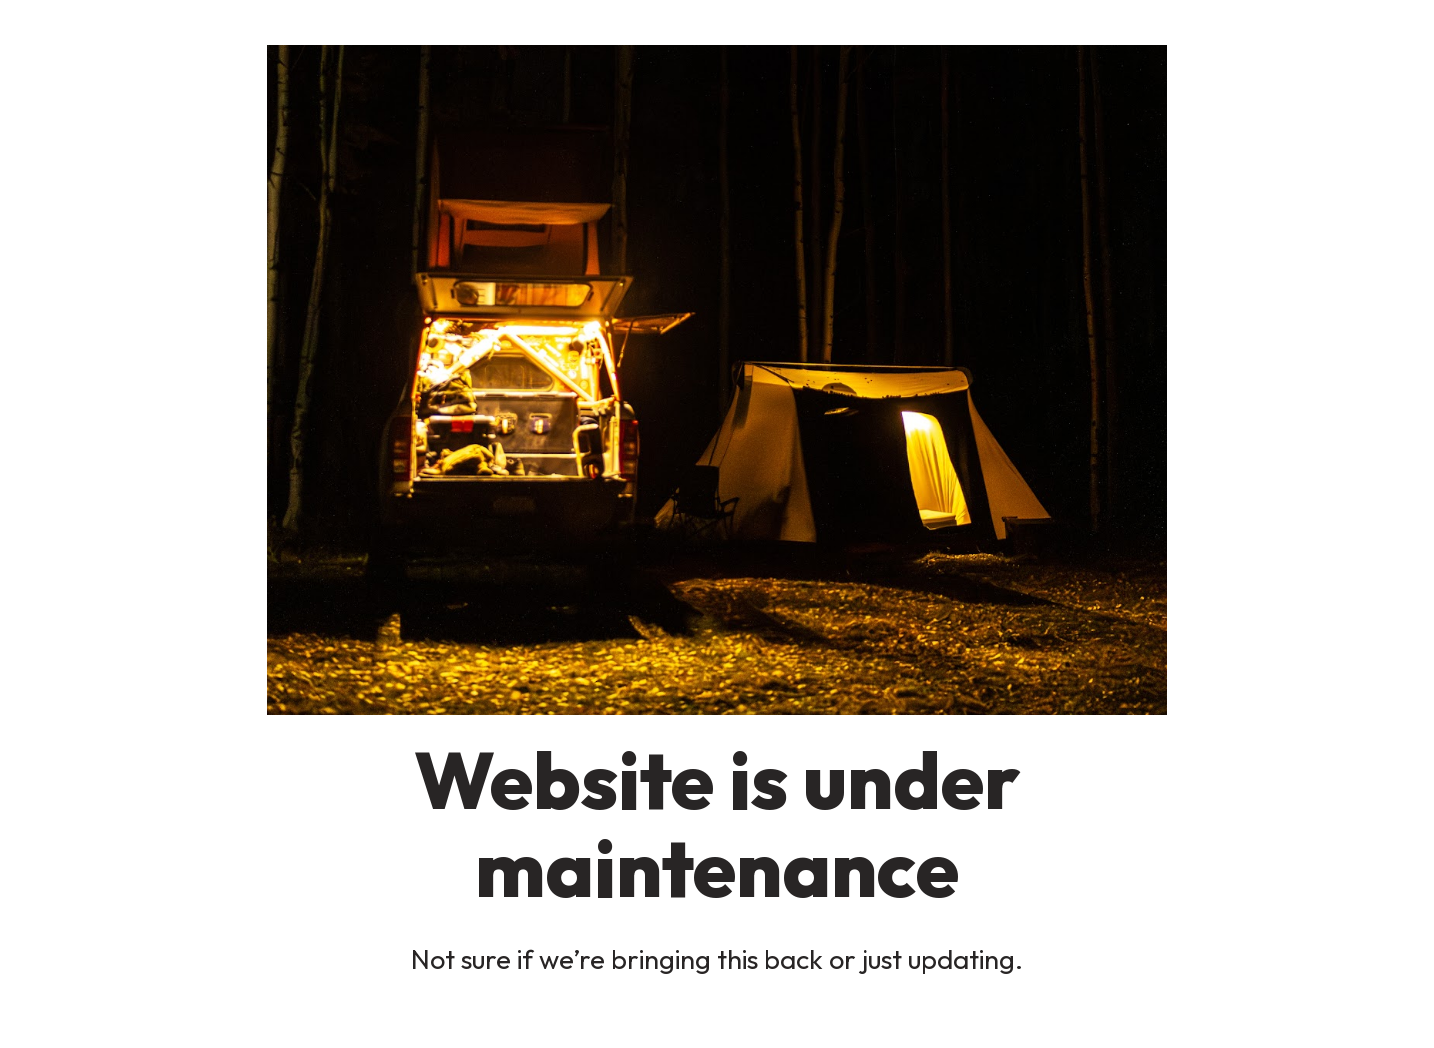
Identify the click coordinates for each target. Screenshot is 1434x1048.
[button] (717, 380)
